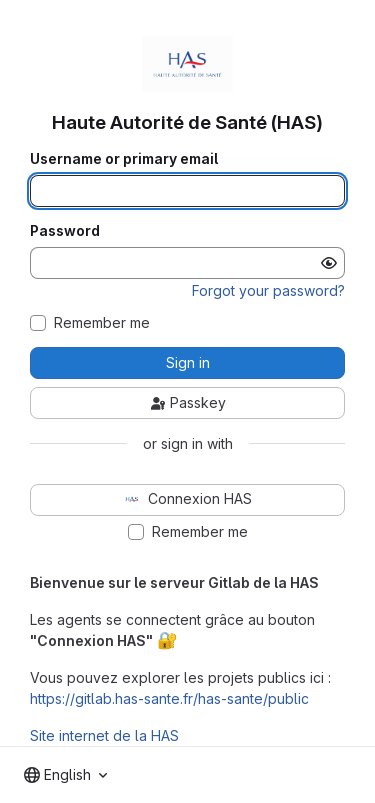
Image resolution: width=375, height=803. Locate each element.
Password (65, 231)
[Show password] (329, 263)
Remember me (102, 323)
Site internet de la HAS (104, 735)
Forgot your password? (268, 290)
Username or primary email (124, 159)
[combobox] (65, 775)
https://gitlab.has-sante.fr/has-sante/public (169, 698)
